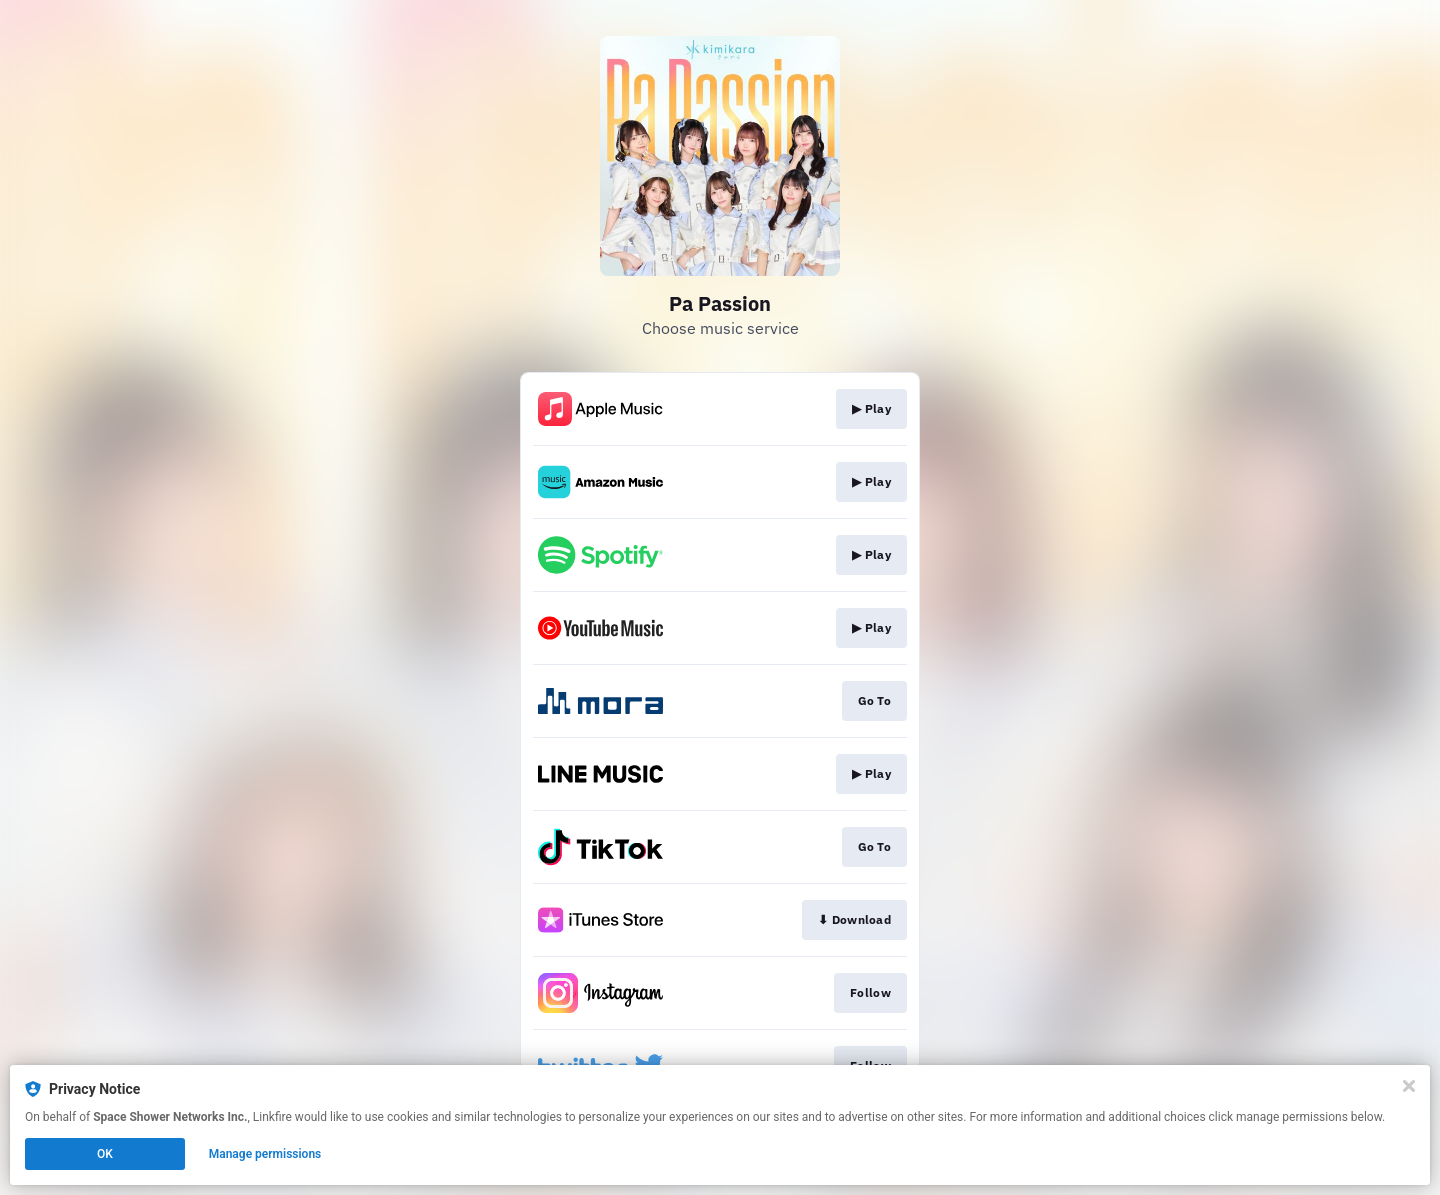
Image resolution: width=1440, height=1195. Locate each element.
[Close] (1409, 1086)
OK (105, 1154)
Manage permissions (265, 1154)
